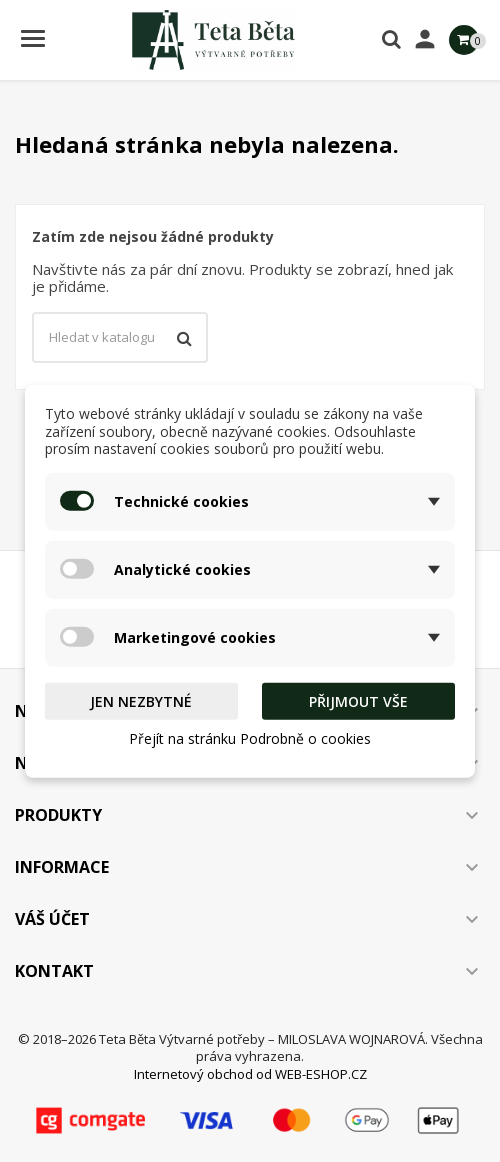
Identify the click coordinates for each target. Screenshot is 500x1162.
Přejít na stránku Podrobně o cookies (250, 738)
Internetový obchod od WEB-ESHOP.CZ (250, 1074)
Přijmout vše (358, 700)
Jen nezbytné (141, 700)
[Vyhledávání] (120, 338)
